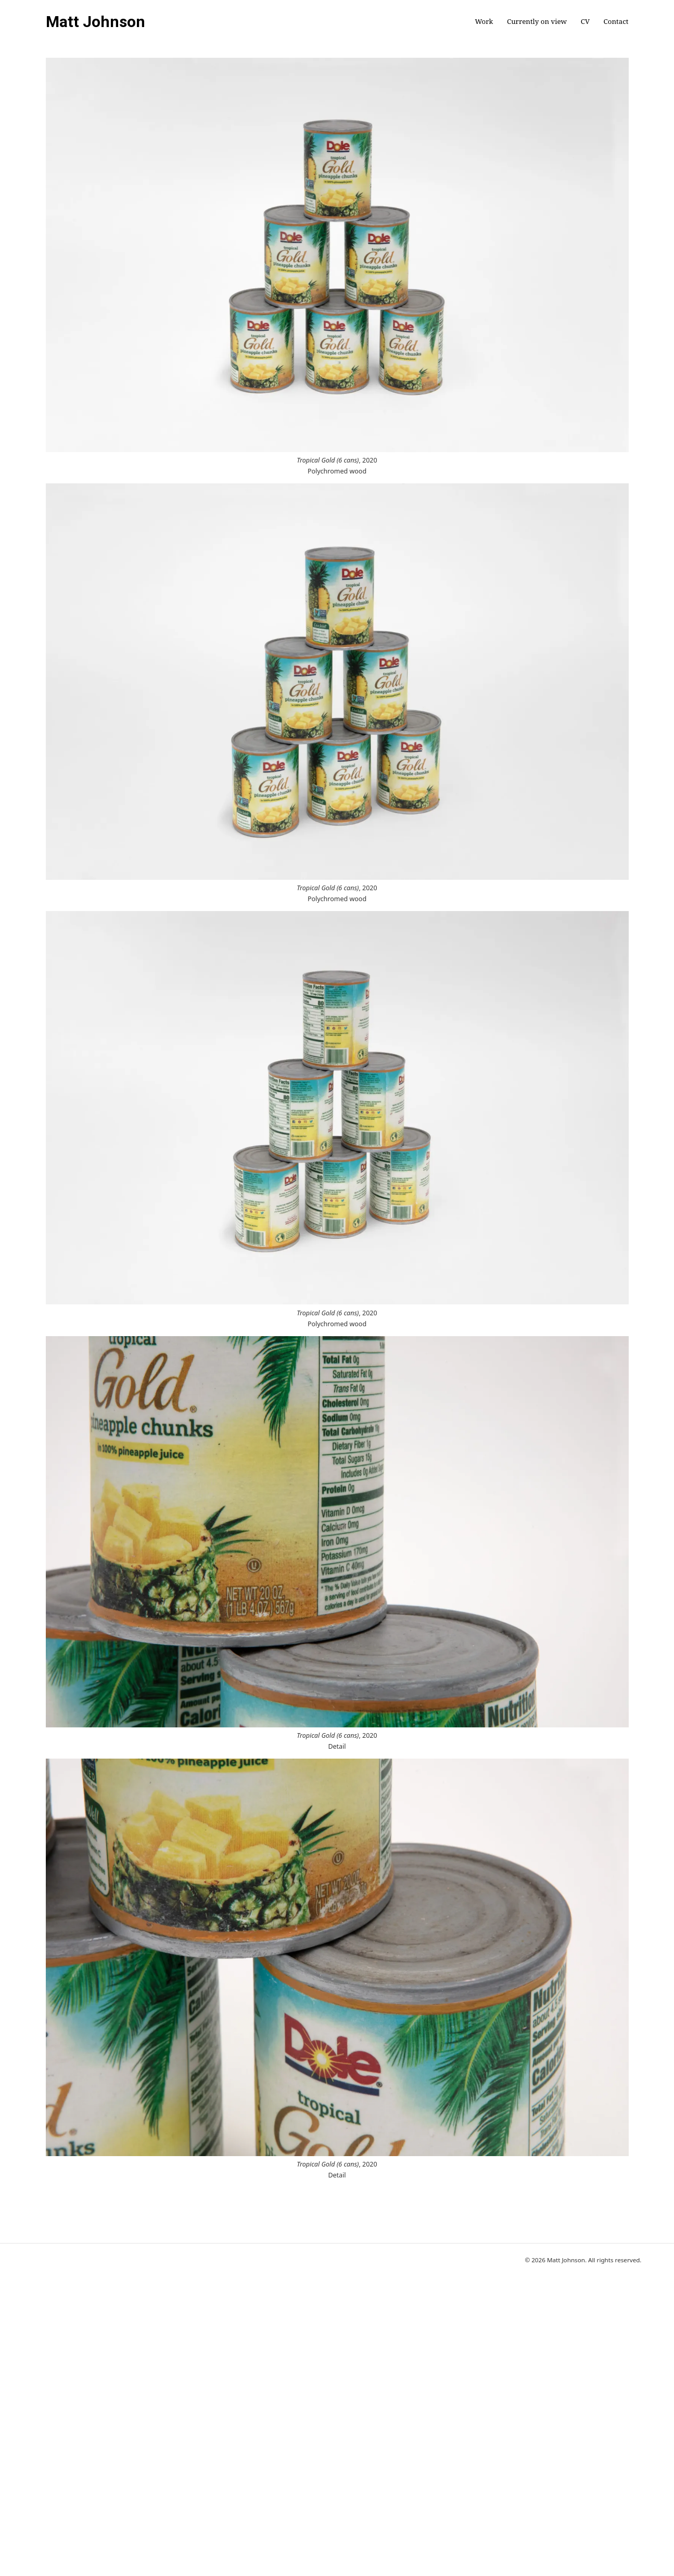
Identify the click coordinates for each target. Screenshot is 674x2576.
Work (484, 21)
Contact (616, 21)
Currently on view (537, 21)
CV (585, 21)
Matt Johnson (95, 22)
